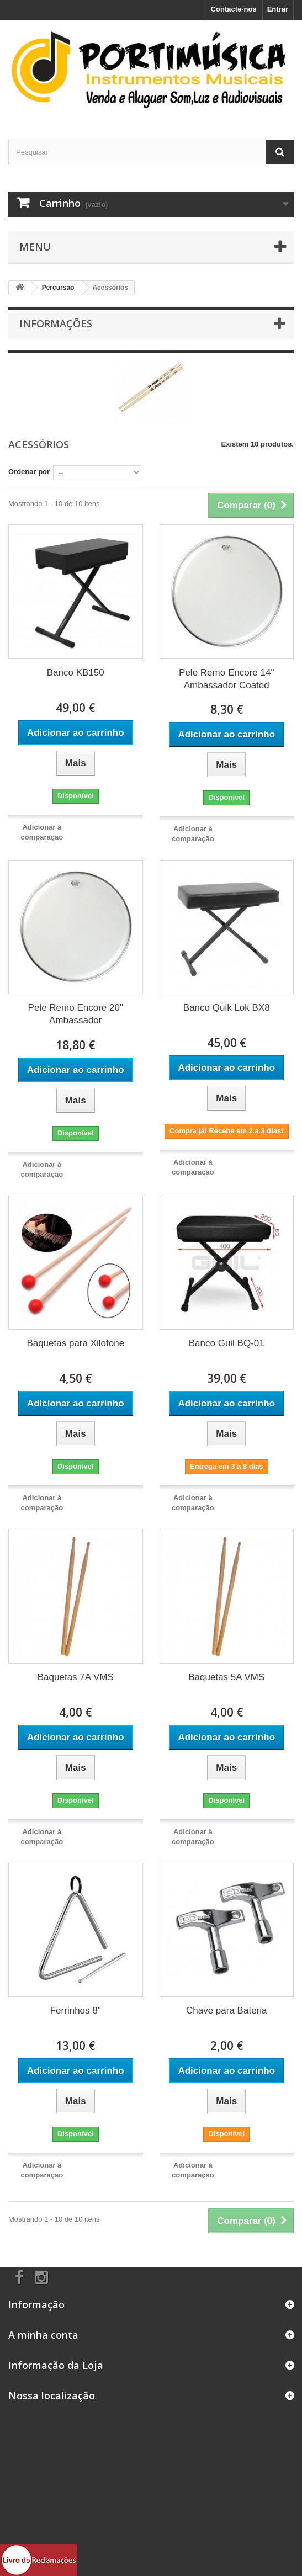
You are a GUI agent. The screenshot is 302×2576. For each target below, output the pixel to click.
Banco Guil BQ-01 (226, 1343)
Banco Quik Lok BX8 (226, 1007)
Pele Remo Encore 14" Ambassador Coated (226, 679)
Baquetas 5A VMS (226, 1677)
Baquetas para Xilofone (75, 1343)
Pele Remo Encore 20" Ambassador (75, 1014)
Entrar (277, 9)
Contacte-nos (234, 9)
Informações (55, 323)
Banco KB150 (75, 672)
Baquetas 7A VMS (76, 1677)
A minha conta (43, 2334)
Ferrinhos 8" (75, 2010)
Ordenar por (29, 472)
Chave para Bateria (226, 2010)
